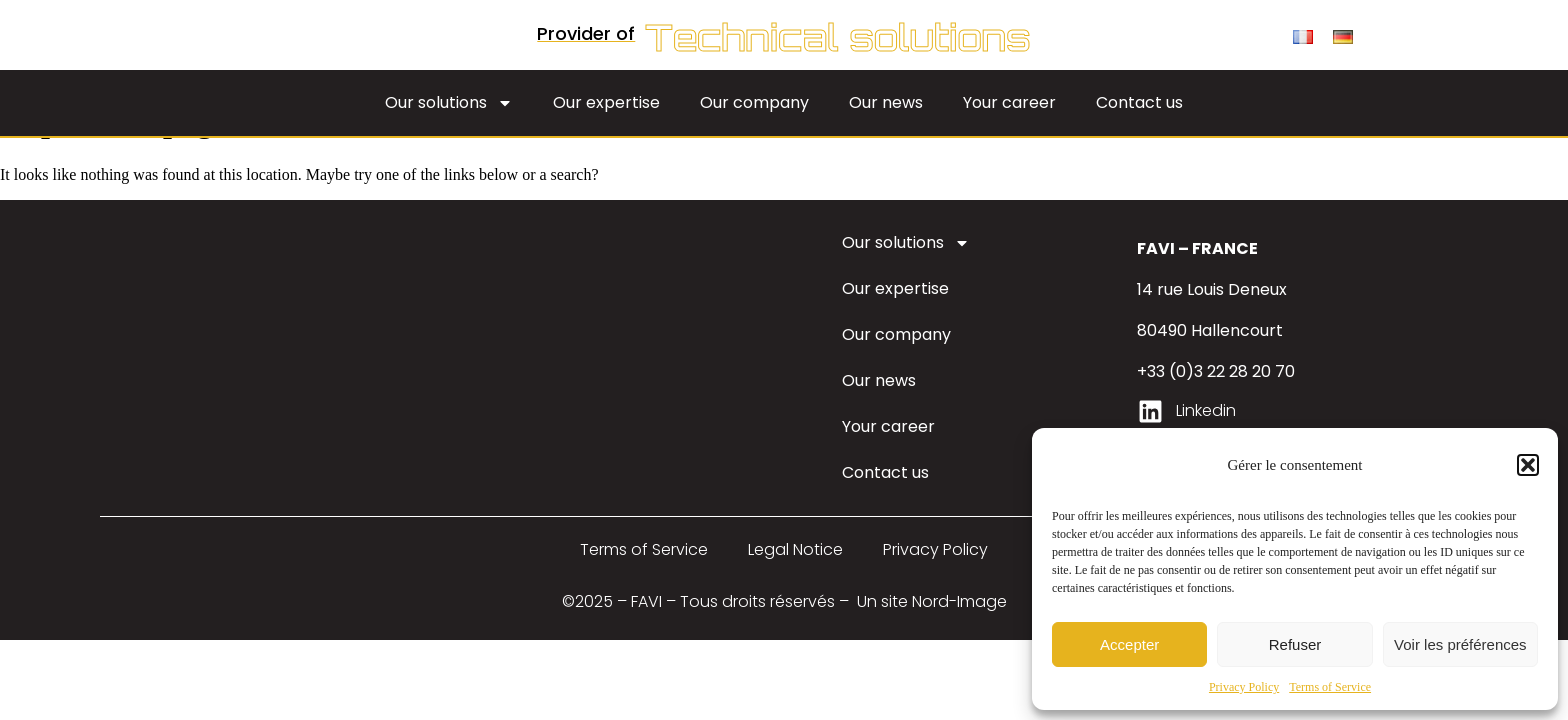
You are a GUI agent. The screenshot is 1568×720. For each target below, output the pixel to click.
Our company (754, 128)
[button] (1528, 465)
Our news (886, 128)
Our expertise (606, 128)
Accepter (1129, 644)
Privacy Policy (1244, 687)
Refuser (1295, 644)
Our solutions (449, 129)
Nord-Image (959, 628)
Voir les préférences (1460, 644)
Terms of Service (1330, 687)
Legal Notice (795, 576)
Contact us (1139, 128)
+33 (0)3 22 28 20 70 (1216, 398)
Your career (1009, 128)
